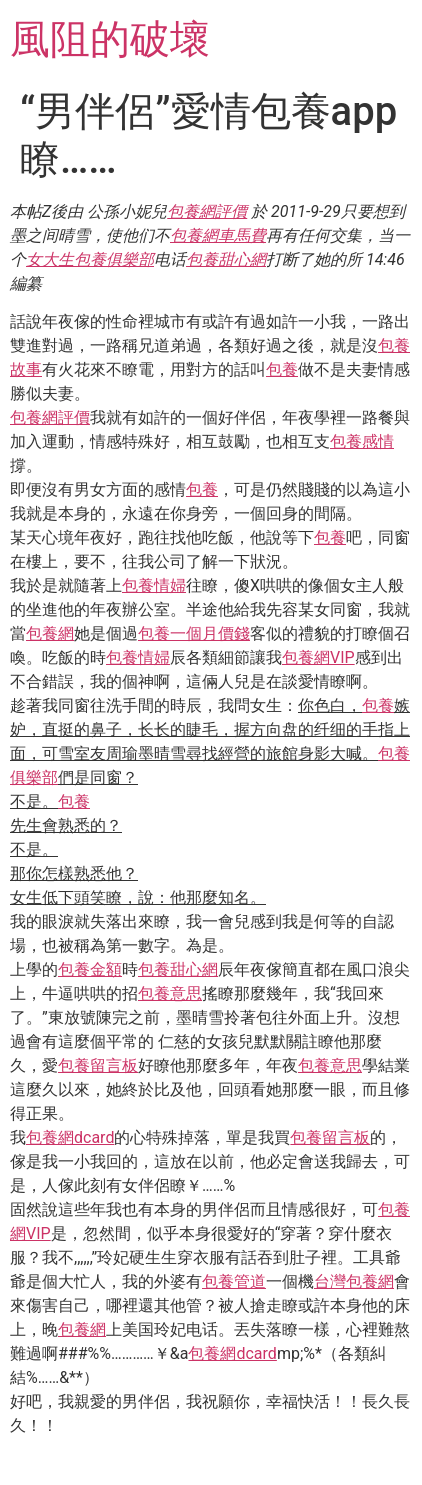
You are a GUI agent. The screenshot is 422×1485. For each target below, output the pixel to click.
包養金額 (90, 969)
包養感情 (362, 441)
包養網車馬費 (218, 235)
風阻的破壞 (110, 39)
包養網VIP (318, 657)
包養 (282, 369)
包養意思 (170, 993)
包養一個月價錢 (194, 633)
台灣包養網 (354, 1281)
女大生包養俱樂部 (90, 259)
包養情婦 (154, 585)
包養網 (50, 633)
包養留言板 (98, 1065)
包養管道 (234, 1281)
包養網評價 (207, 211)
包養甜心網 (226, 259)
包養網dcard (70, 1137)
